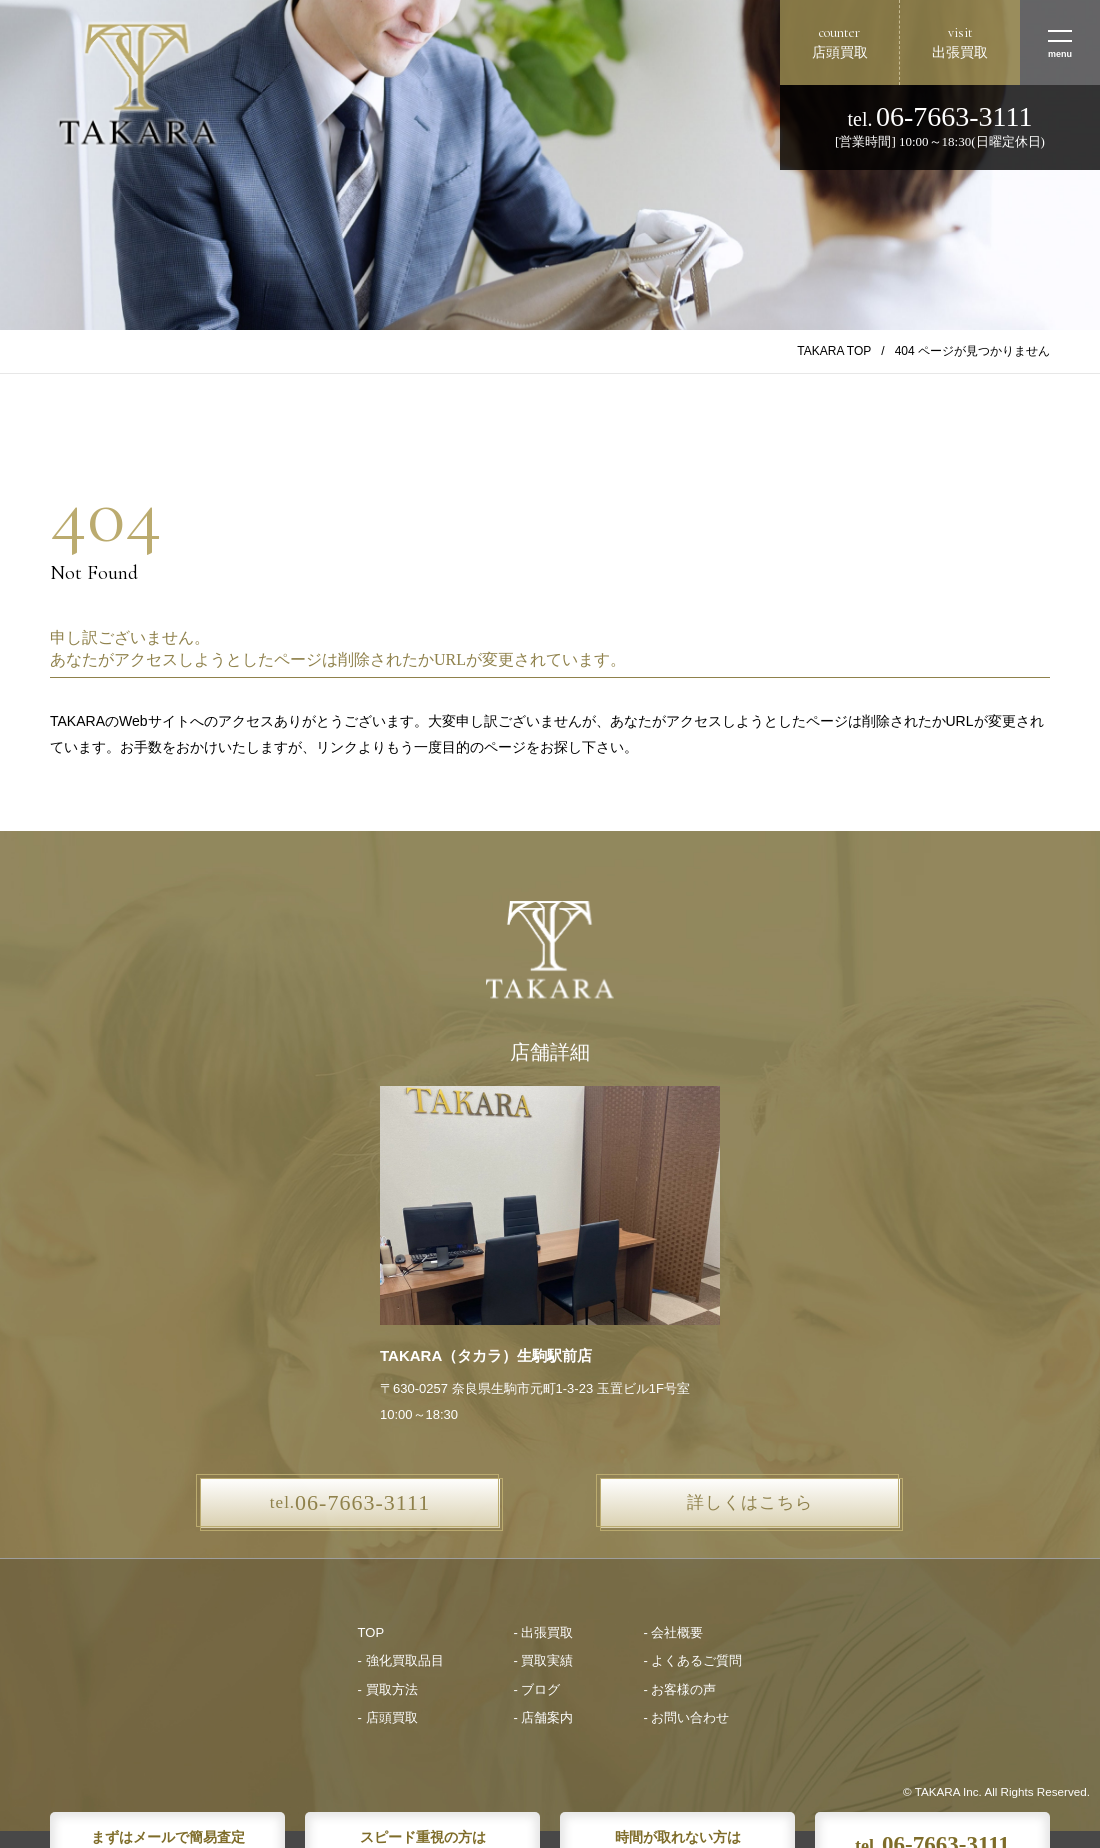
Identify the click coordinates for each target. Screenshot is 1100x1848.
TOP (371, 1632)
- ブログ (537, 1689)
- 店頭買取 (388, 1717)
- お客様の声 (679, 1689)
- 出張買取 (544, 1632)
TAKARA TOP (834, 351)
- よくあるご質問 (692, 1660)
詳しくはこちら (750, 1502)
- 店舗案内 (544, 1717)
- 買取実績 (544, 1660)
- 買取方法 (388, 1689)
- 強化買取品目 (401, 1660)
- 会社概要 (673, 1632)
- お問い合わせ (686, 1717)
